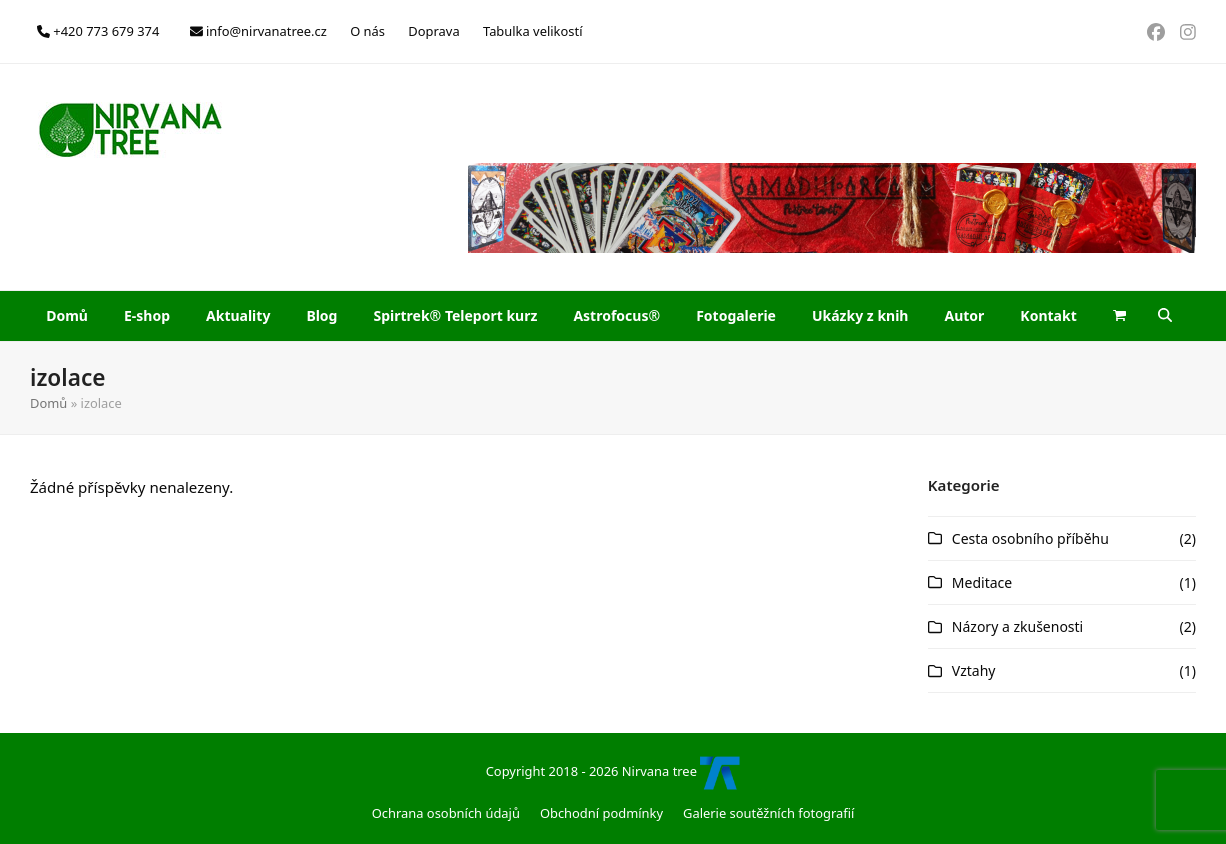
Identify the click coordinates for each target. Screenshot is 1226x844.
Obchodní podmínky (601, 813)
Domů (48, 403)
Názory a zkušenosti (1017, 626)
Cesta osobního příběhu (1030, 538)
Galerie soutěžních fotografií (768, 813)
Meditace (982, 582)
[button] (1120, 316)
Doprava (433, 31)
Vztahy (974, 670)
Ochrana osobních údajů (446, 813)
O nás (367, 31)
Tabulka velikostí (532, 31)
